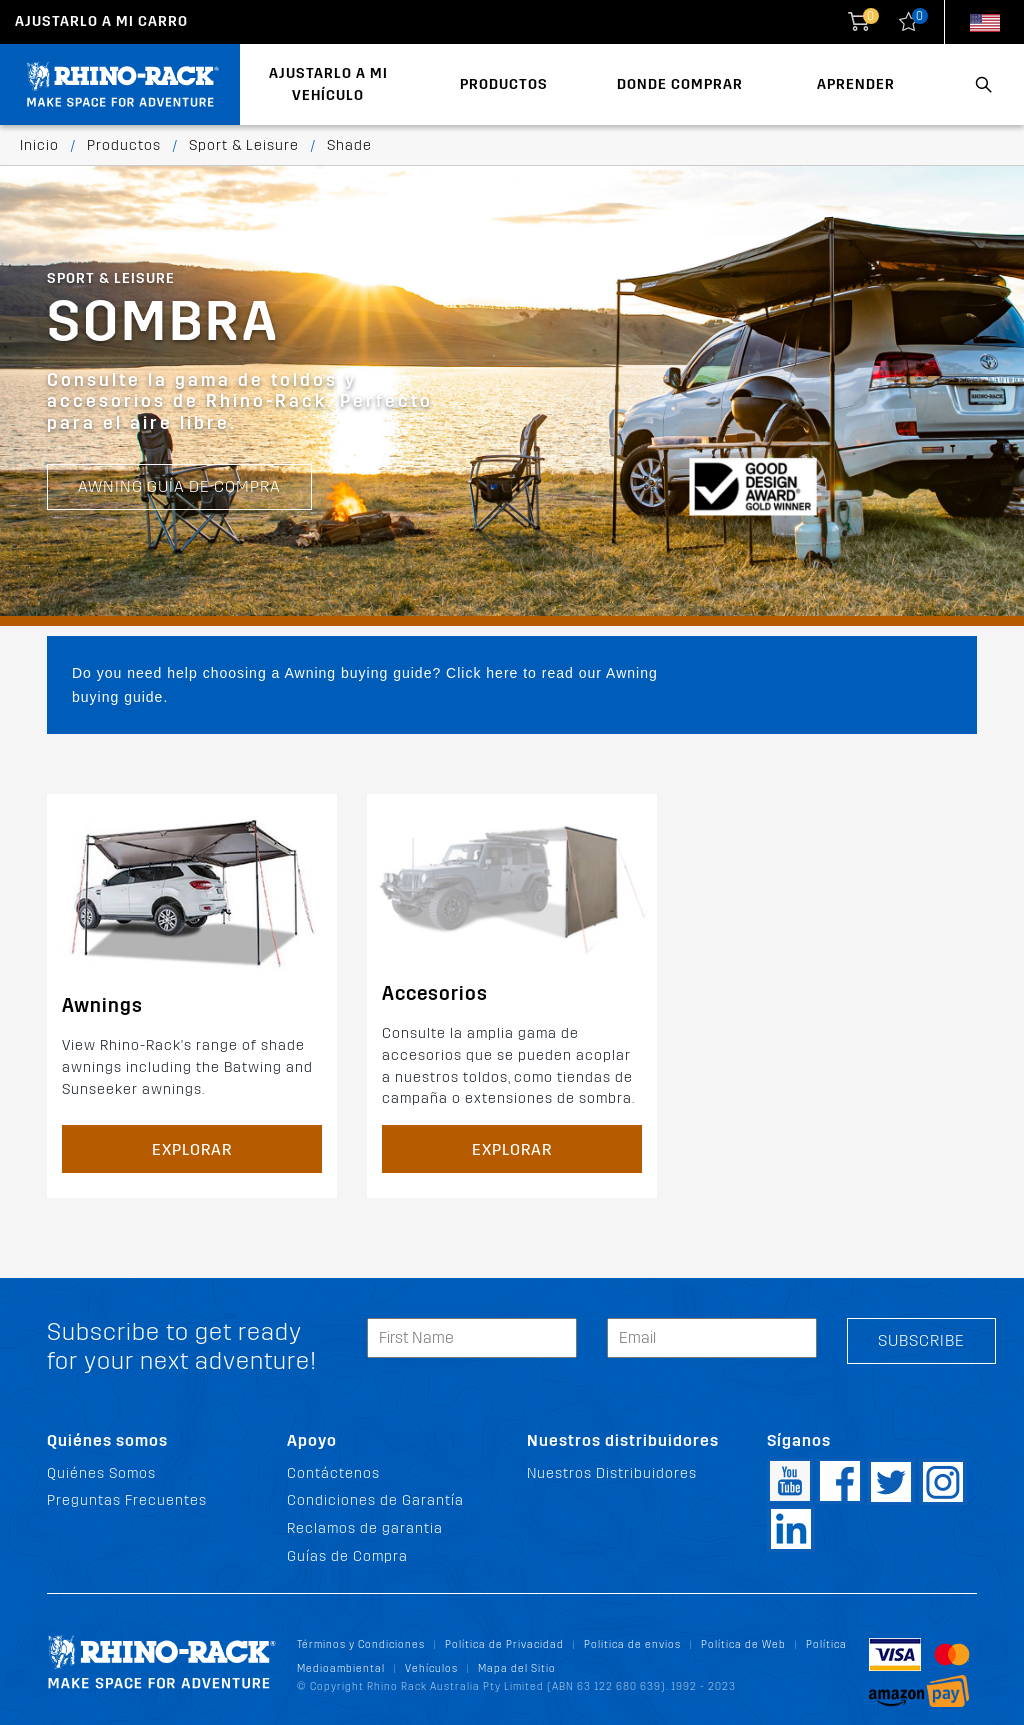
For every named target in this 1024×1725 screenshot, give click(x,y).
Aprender (856, 84)
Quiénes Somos (101, 1473)
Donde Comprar (680, 84)
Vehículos (431, 1668)
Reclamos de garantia (365, 1528)
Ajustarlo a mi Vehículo (328, 84)
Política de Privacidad (504, 1644)
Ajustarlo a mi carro (101, 21)
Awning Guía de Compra (179, 486)
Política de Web (743, 1644)
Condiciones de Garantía (375, 1500)
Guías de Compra (347, 1556)
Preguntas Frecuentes (127, 1500)
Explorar (192, 1149)
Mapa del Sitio (517, 1668)
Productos (504, 84)
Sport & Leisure (244, 145)
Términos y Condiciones (361, 1644)
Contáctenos (333, 1473)
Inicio (39, 145)
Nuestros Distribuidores (612, 1473)
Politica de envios (632, 1644)
